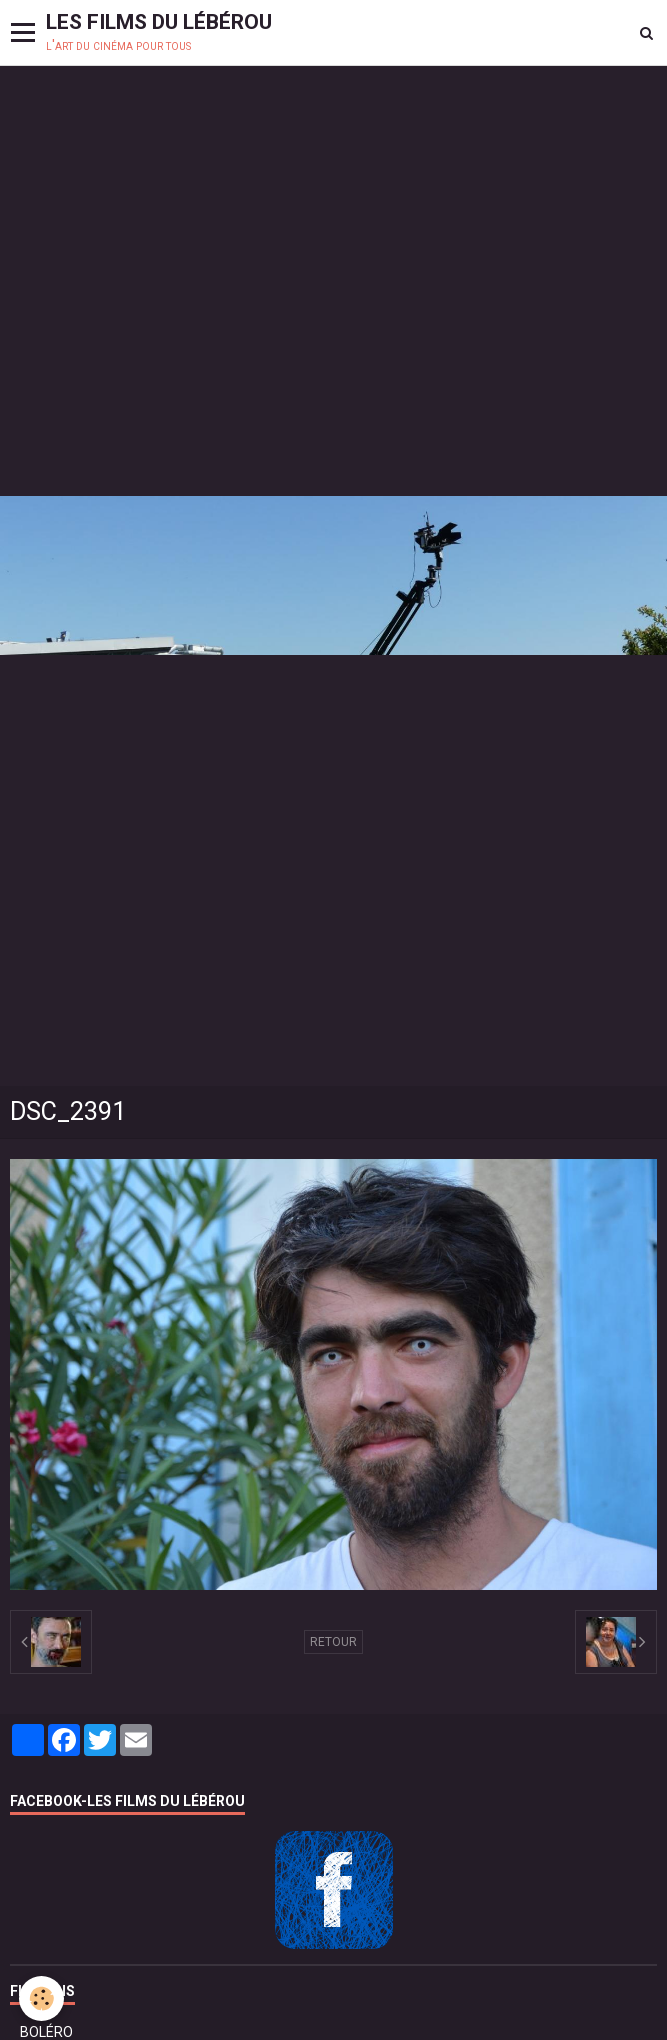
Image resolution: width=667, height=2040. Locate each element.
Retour (333, 1642)
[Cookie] (42, 1998)
